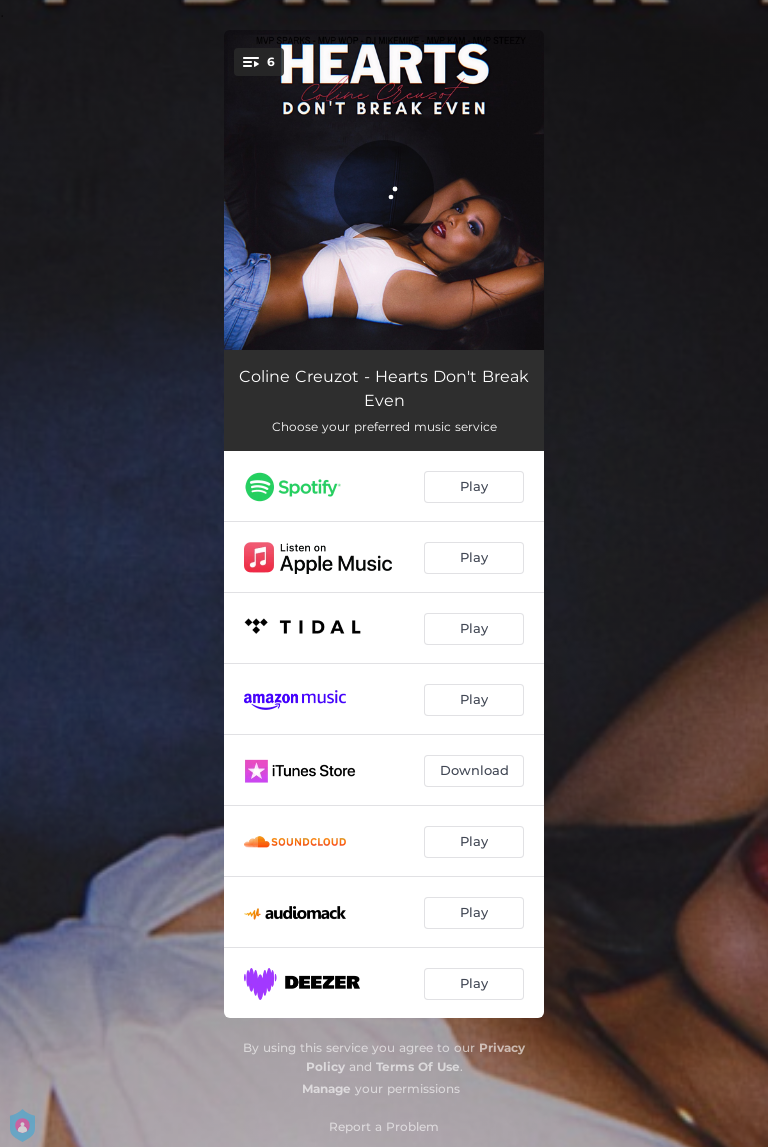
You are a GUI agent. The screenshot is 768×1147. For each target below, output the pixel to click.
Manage (326, 1088)
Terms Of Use (418, 1066)
